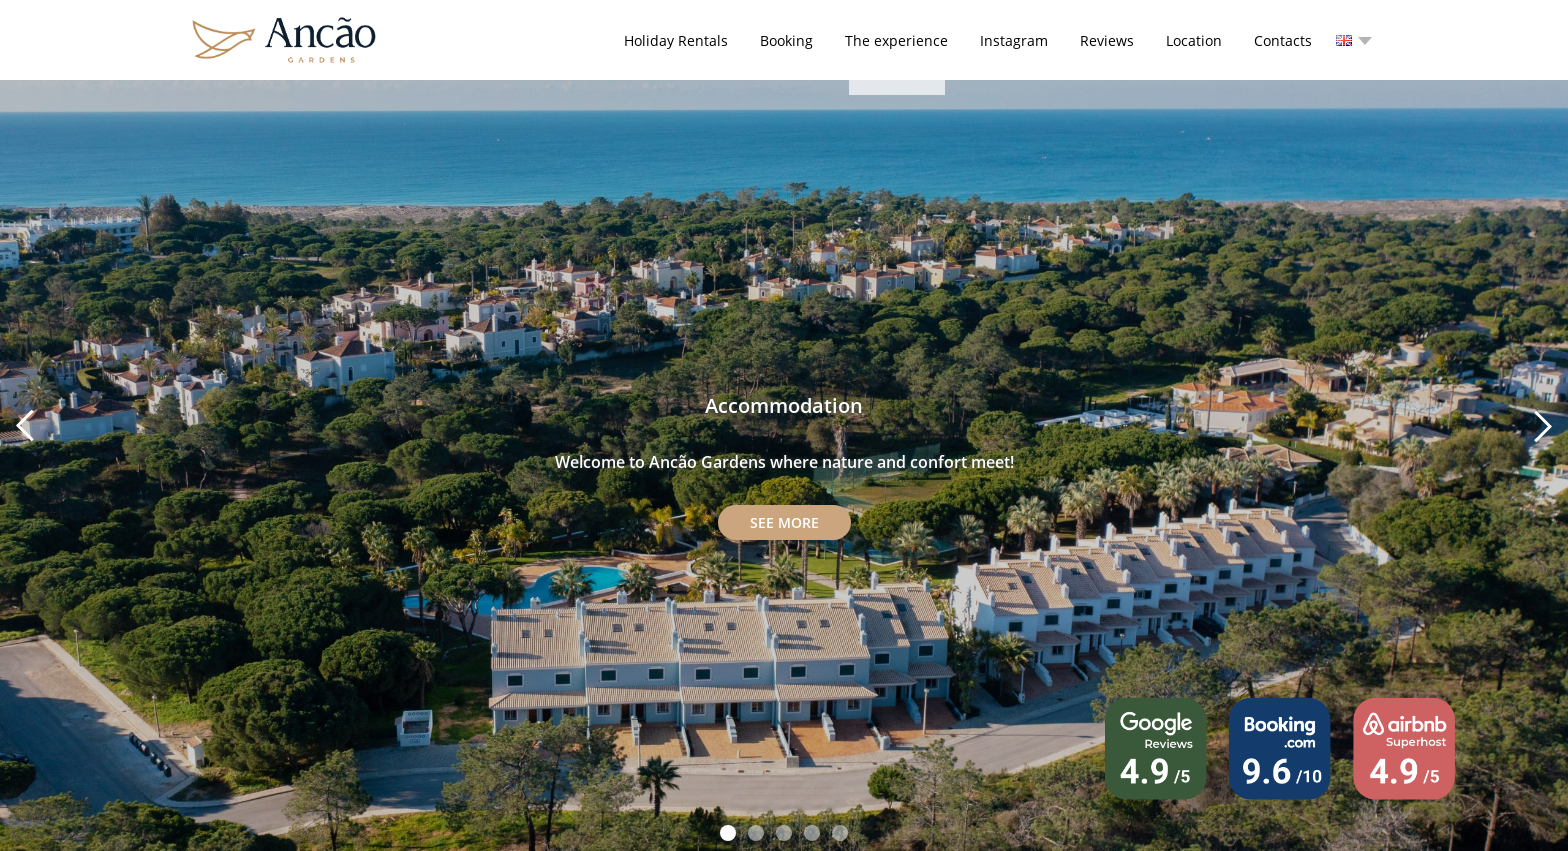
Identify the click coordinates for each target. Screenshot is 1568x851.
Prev (26, 426)
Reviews (1107, 40)
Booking (786, 40)
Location (1194, 40)
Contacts (1283, 40)
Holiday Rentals (676, 40)
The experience (896, 40)
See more (784, 522)
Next (1542, 426)
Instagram (1014, 40)
